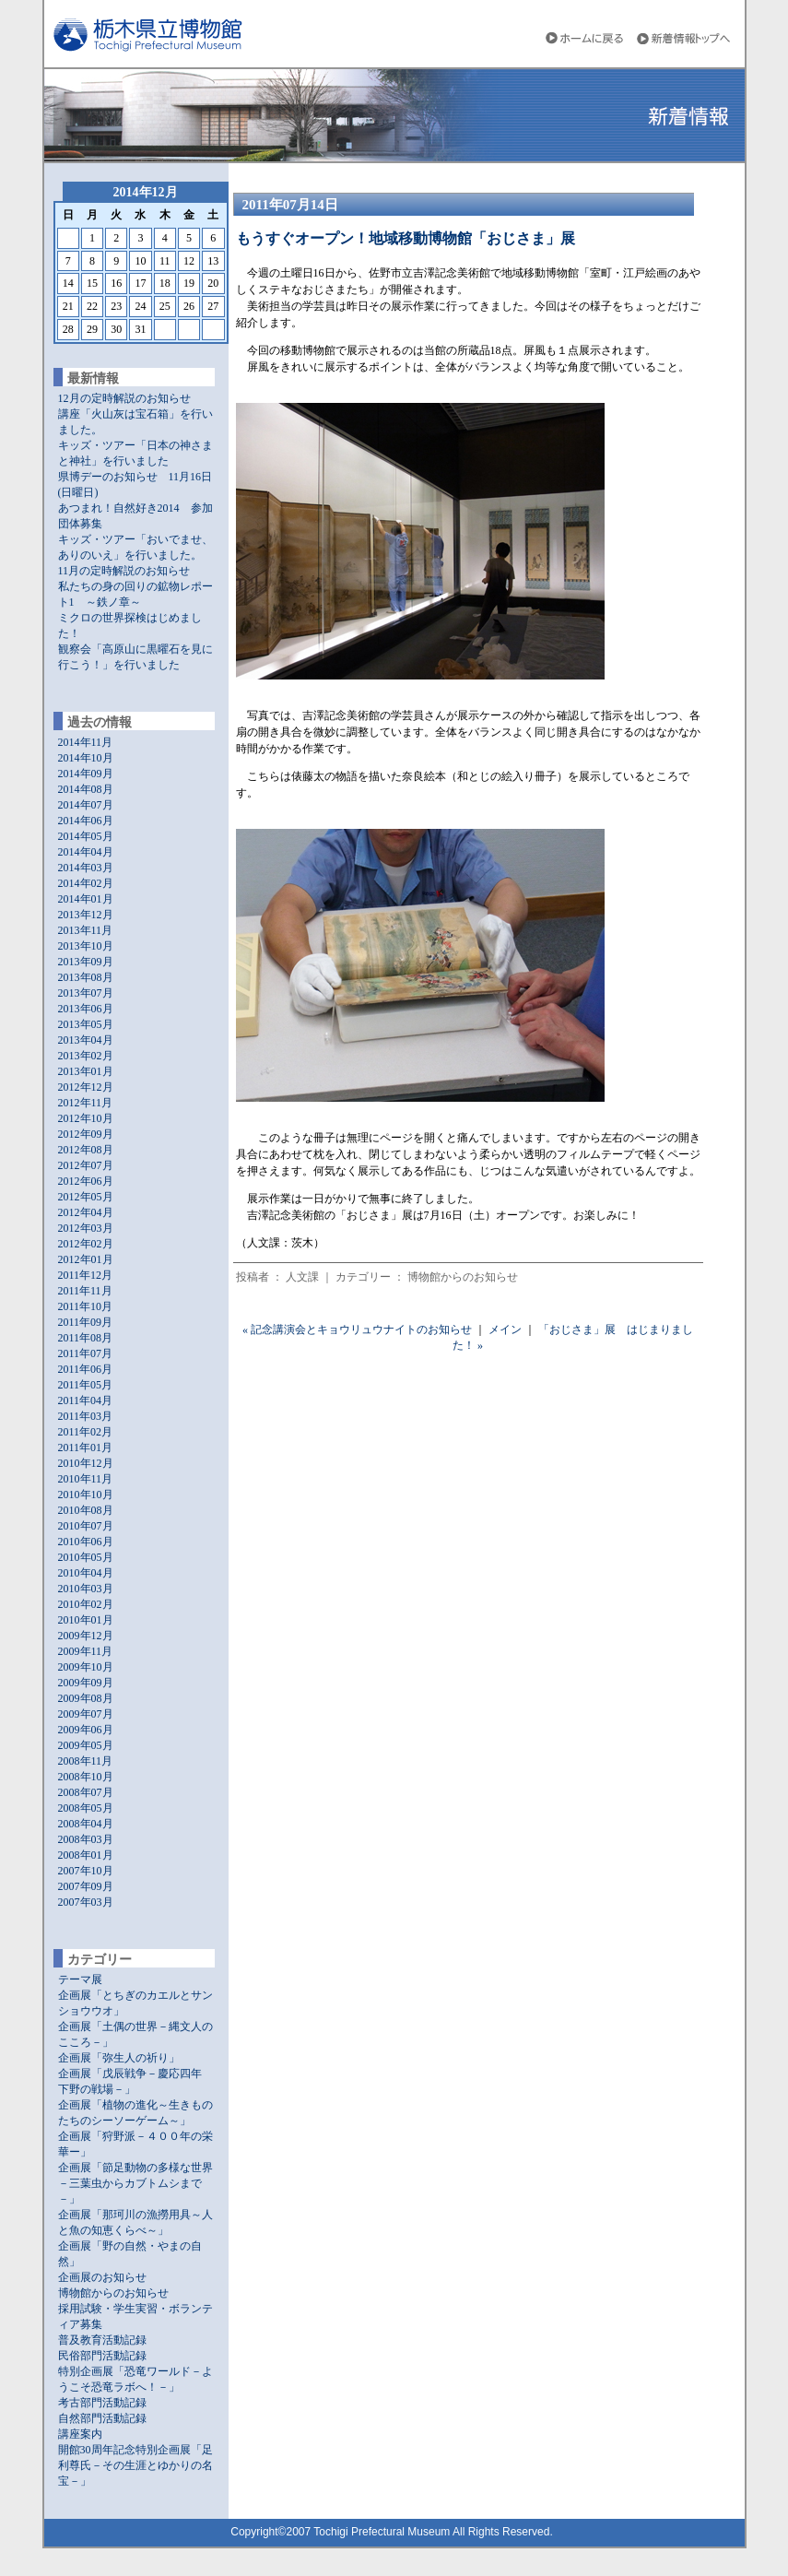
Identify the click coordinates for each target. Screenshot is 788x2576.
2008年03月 (85, 1839)
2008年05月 (85, 1808)
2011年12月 (85, 1275)
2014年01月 (85, 898)
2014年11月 (85, 742)
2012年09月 (85, 1134)
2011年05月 (85, 1384)
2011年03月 (85, 1416)
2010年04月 (85, 1572)
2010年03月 (85, 1588)
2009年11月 (85, 1651)
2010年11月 (85, 1478)
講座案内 (80, 2434)
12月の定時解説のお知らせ (124, 398)
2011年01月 (85, 1447)
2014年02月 (85, 883)
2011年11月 (85, 1290)
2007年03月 (85, 1902)
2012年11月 (85, 1102)
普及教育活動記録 (102, 2340)
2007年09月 (85, 1886)
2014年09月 (85, 773)
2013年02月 (85, 1055)
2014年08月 (85, 789)
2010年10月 (85, 1494)
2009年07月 (85, 1713)
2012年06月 (85, 1181)
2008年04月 (85, 1823)
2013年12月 (85, 914)
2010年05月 (85, 1557)
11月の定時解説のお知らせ (124, 570)
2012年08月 (85, 1149)
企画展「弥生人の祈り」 (119, 2057)
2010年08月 (85, 1510)
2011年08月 (85, 1337)
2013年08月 (85, 977)
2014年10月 (85, 757)
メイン (505, 1329)
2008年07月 (85, 1792)
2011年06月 (85, 1369)
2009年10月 (85, 1666)
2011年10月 (85, 1306)
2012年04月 (85, 1212)
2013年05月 (85, 1024)
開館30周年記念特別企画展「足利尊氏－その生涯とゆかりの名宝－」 (135, 2465)
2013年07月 (85, 993)
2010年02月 (85, 1604)
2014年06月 (85, 820)
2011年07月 (85, 1353)
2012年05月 (85, 1196)
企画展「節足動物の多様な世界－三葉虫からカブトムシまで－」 (135, 2183)
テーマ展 (80, 1979)
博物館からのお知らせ (113, 2292)
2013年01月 (85, 1071)
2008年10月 (85, 1776)
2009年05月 (85, 1745)
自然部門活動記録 (102, 2418)
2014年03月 (85, 867)
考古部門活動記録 (102, 2402)
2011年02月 (85, 1431)
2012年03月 (85, 1228)
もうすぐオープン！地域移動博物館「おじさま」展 (405, 238)
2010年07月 (85, 1525)
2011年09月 (85, 1322)
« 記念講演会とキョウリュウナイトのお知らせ (357, 1329)
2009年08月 (85, 1698)
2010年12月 (85, 1463)
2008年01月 (85, 1855)
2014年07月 (85, 804)
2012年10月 (85, 1118)
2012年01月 (85, 1259)
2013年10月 (85, 945)
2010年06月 (85, 1541)
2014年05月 (85, 836)
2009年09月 (85, 1682)
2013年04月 (85, 1040)
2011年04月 (85, 1400)
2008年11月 (85, 1761)
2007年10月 (85, 1870)
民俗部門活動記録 (102, 2355)
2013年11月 (85, 930)
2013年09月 (85, 961)
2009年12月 (85, 1635)
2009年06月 (85, 1729)
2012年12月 (85, 1087)
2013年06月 (85, 1008)
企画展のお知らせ (102, 2277)
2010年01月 (85, 1619)
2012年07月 (85, 1165)
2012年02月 (85, 1243)
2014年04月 (85, 851)
